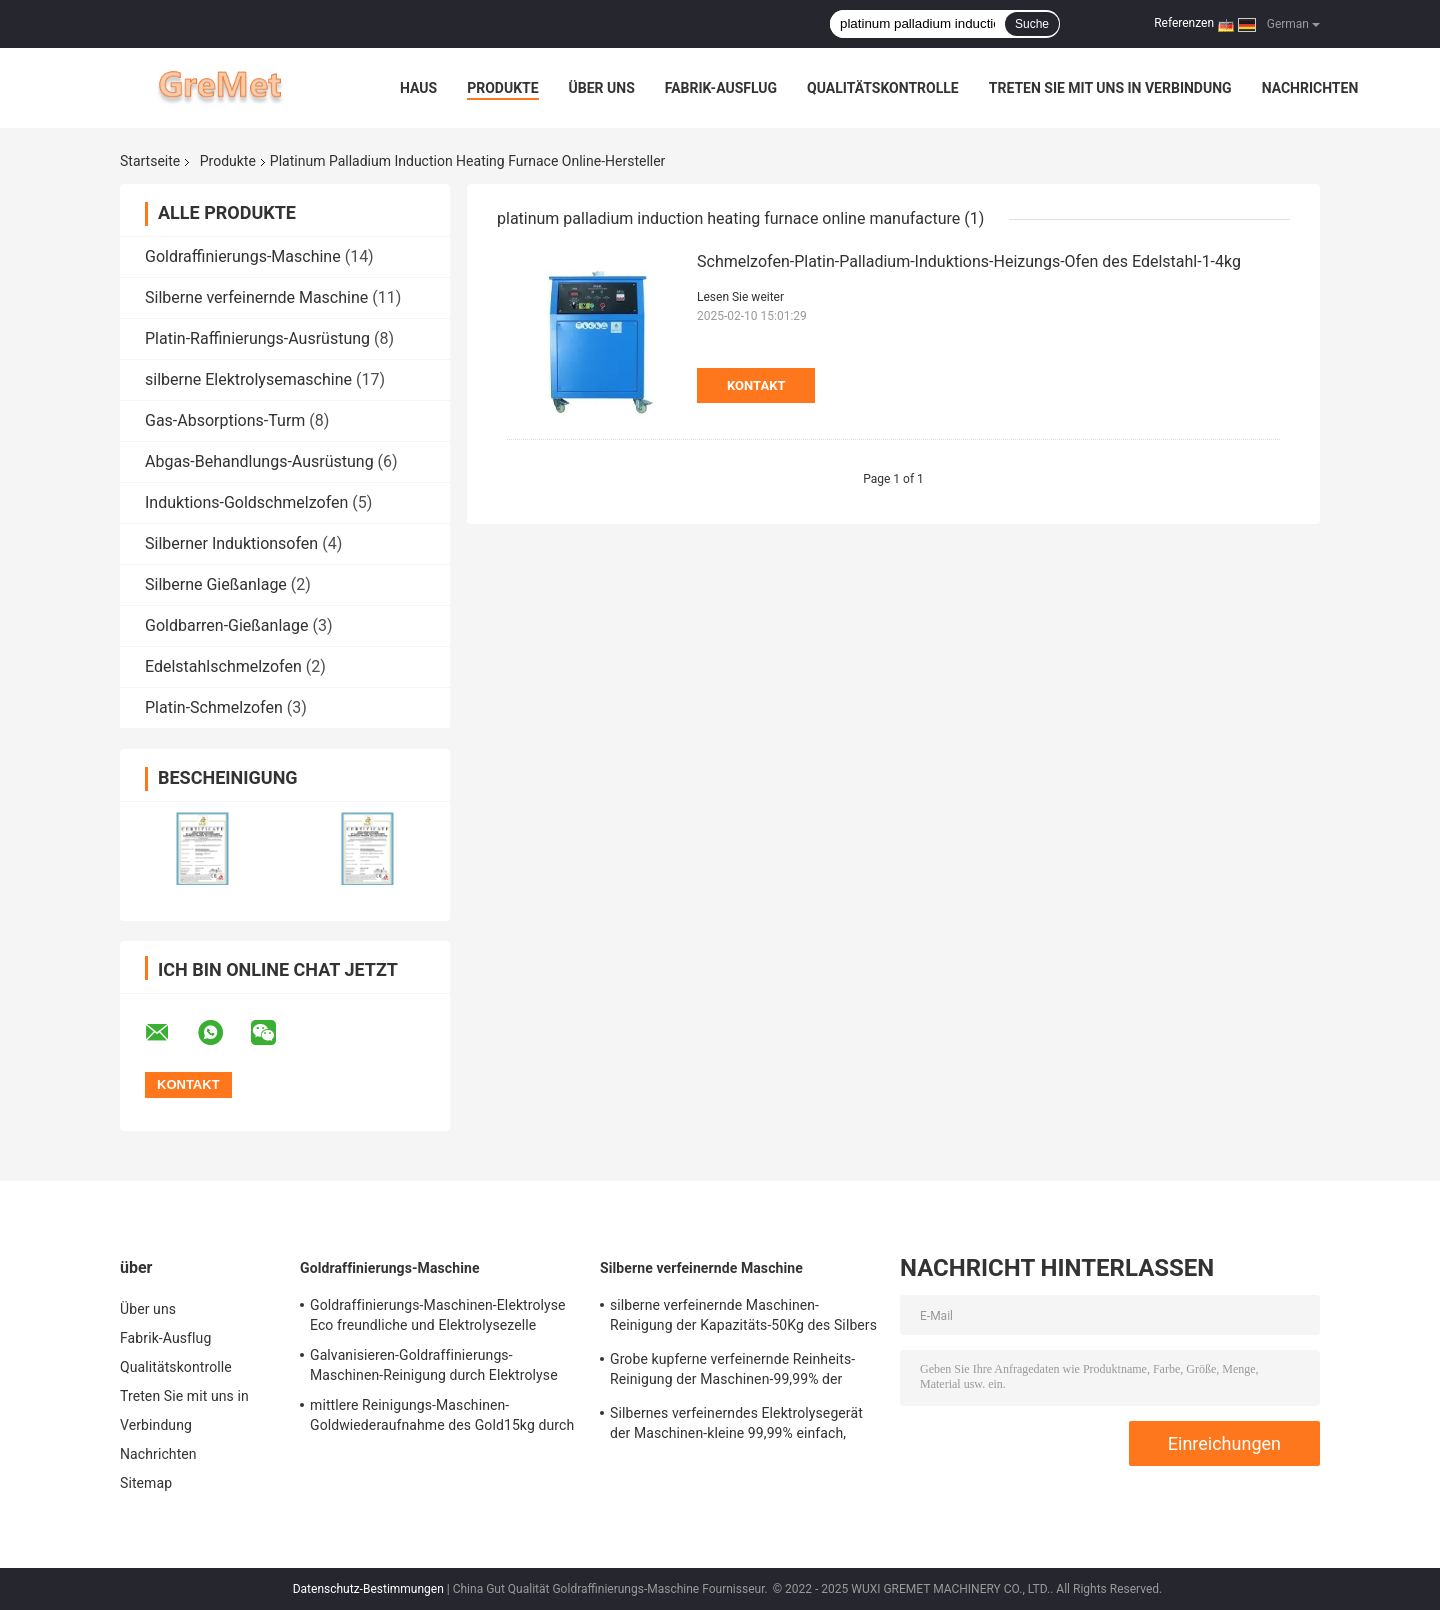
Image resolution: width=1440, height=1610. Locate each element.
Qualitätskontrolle (883, 88)
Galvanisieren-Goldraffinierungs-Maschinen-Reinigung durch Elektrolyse (434, 1365)
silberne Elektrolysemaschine (248, 379)
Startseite (150, 161)
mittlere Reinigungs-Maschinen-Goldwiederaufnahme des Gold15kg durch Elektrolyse (442, 1418)
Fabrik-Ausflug (721, 88)
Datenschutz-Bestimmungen (368, 1589)
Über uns (602, 88)
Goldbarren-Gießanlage (226, 625)
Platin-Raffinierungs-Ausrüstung (257, 338)
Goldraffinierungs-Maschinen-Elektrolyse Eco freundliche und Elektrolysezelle (438, 1315)
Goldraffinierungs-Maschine (243, 256)
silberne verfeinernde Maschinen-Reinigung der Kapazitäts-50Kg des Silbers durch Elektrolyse (743, 1318)
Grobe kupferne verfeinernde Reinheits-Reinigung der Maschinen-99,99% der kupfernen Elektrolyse (732, 1372)
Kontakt (756, 385)
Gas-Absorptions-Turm (225, 420)
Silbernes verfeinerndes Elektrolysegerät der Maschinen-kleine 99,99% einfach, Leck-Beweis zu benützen (736, 1426)
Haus (418, 88)
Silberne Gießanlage (216, 584)
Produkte (502, 88)
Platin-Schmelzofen (214, 707)
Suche (1032, 24)
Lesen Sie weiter (740, 297)
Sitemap (146, 1483)
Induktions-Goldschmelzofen (246, 502)
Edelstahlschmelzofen (223, 666)
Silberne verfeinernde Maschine (256, 297)
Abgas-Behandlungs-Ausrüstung (259, 461)
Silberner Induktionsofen (231, 543)
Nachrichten (1310, 88)
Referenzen (1184, 23)
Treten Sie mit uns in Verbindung (1110, 88)
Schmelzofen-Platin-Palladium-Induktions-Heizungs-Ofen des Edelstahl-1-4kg (969, 261)
